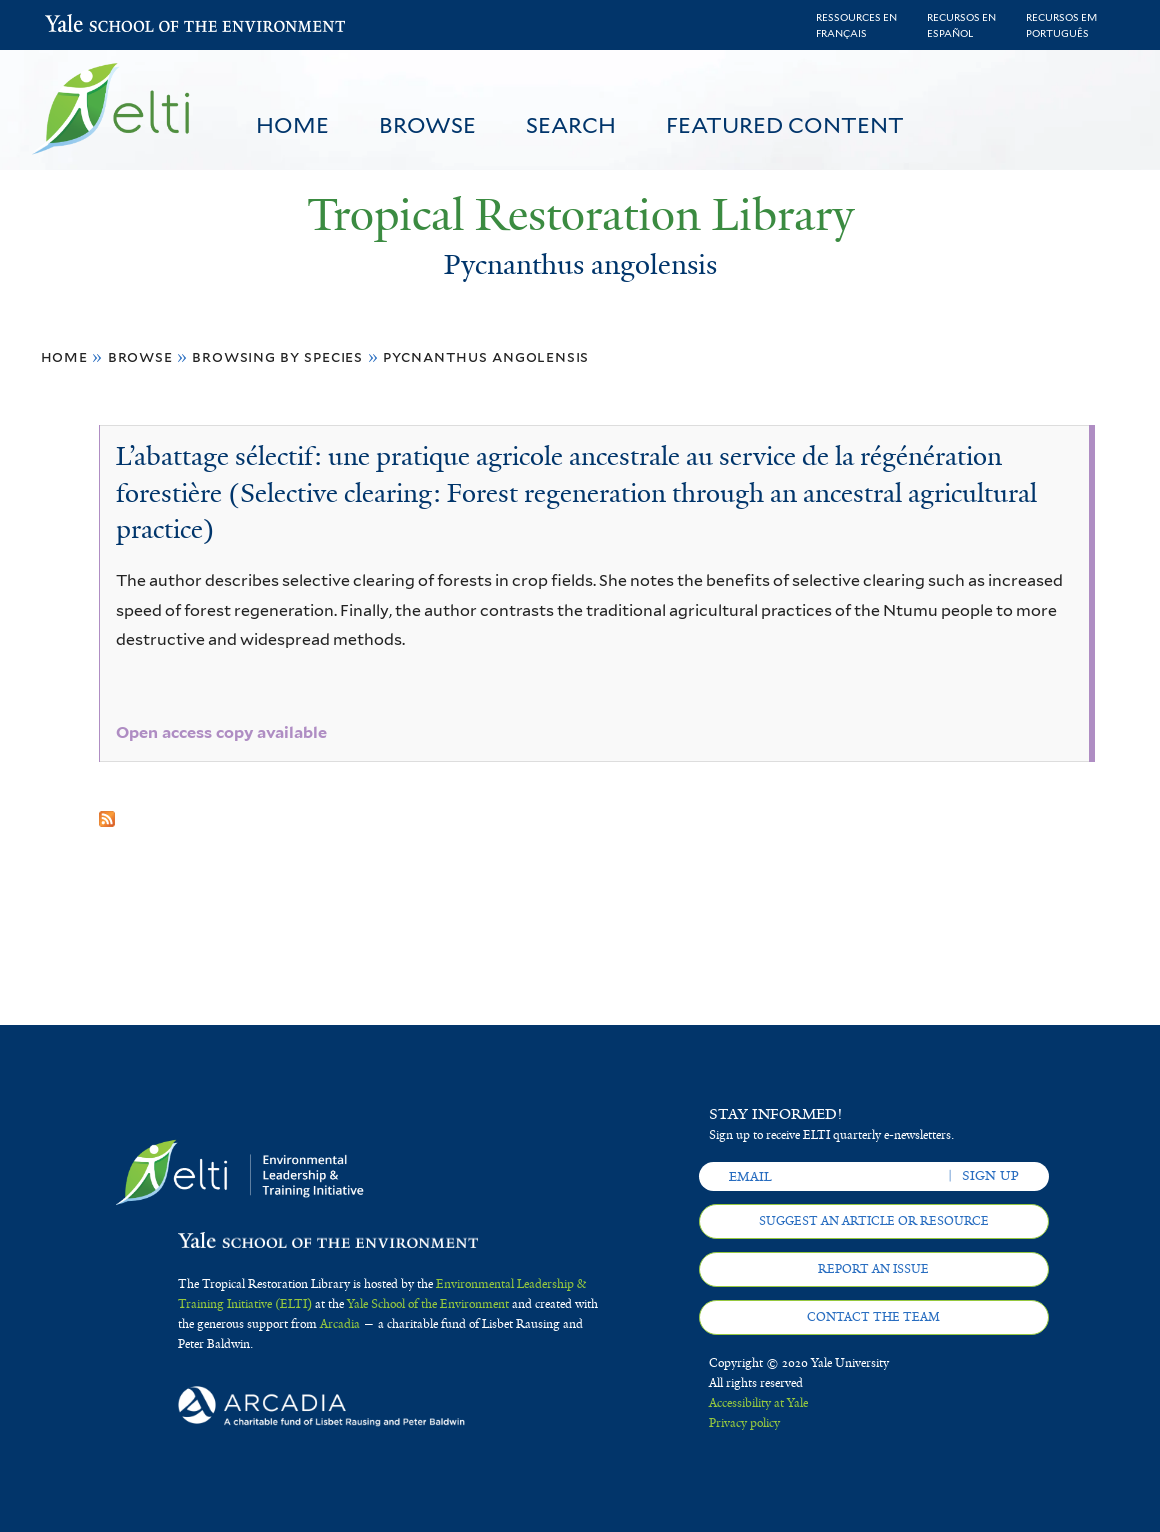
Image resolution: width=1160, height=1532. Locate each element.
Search (571, 125)
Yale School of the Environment (97, 25)
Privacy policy (744, 1423)
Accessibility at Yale (758, 1403)
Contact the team (873, 1317)
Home (292, 125)
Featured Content (785, 125)
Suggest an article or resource (874, 1221)
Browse (427, 125)
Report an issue (873, 1269)
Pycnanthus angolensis (486, 356)
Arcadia (340, 1324)
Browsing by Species (277, 356)
